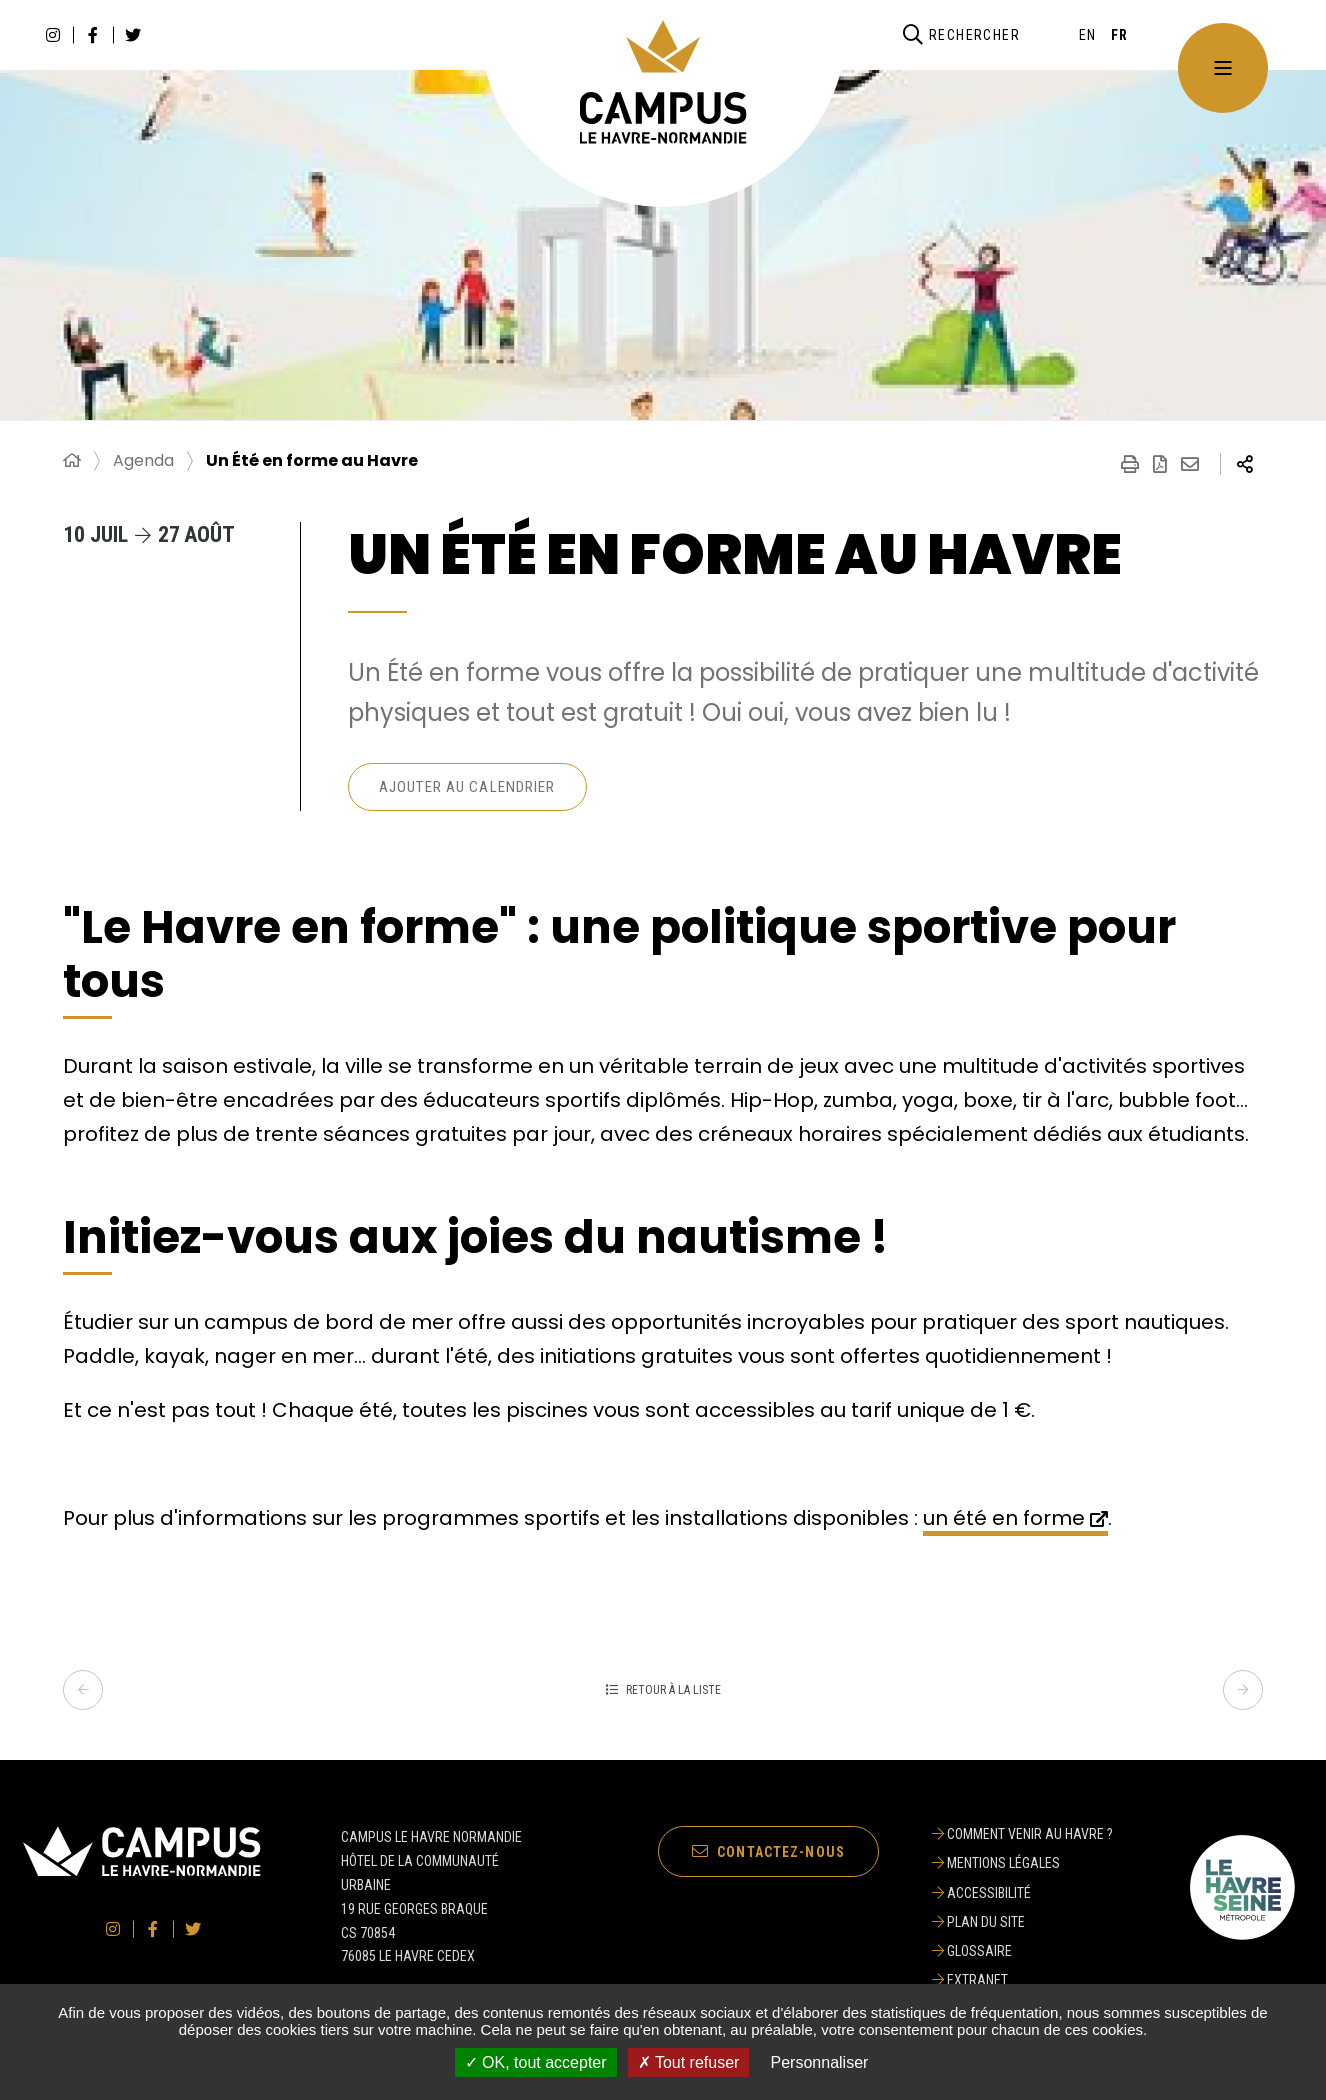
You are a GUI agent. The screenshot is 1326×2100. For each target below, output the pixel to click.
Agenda (143, 461)
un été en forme (1004, 1518)
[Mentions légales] (1022, 1863)
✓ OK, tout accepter (536, 2062)
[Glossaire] (1022, 1951)
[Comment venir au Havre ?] (1022, 1834)
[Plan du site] (1022, 1922)
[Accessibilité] (1022, 1893)
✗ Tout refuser (689, 2062)
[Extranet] (1022, 1980)
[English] (1088, 35)
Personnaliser (820, 2062)
